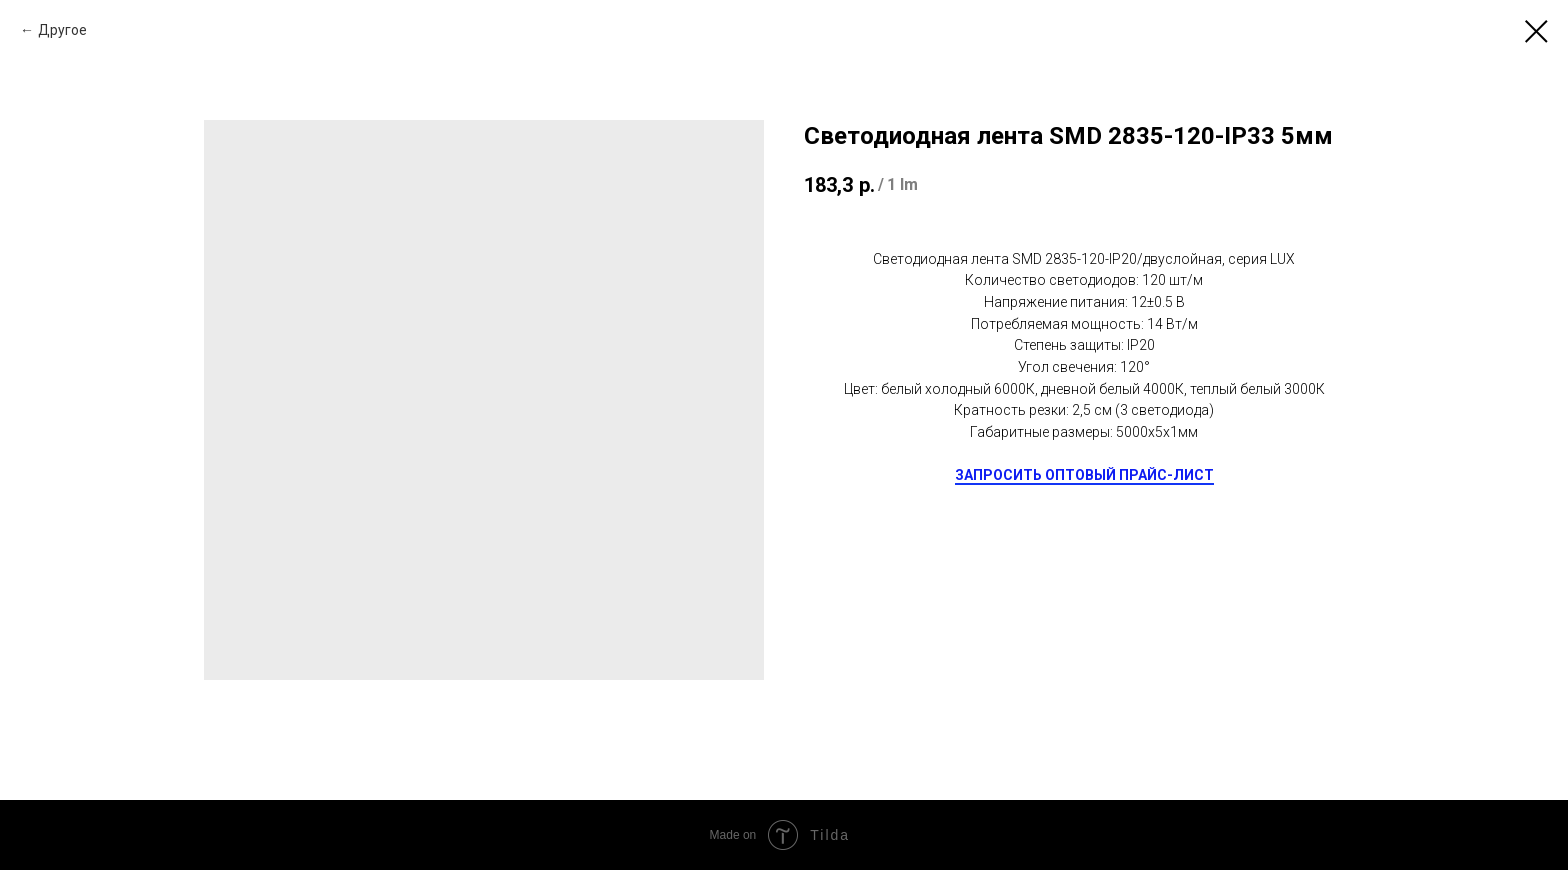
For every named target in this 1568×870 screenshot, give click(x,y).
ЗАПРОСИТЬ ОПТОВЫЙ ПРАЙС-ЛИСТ (1084, 475)
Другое (62, 30)
